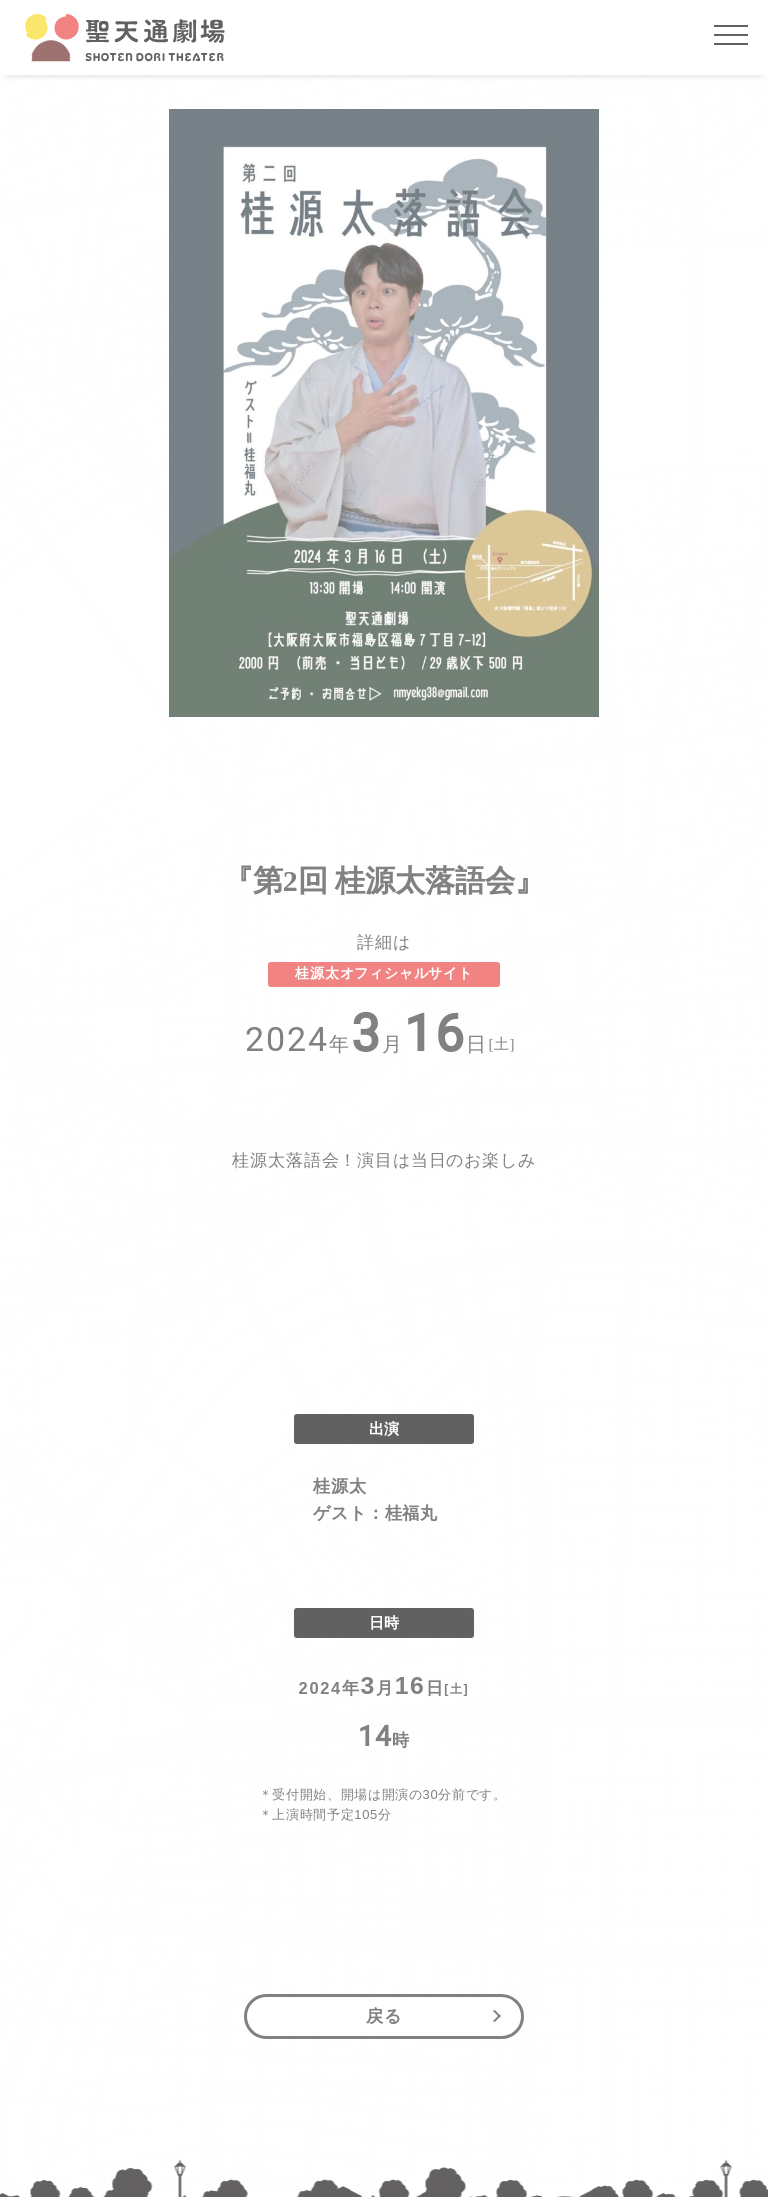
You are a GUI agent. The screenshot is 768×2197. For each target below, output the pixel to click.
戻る (384, 2016)
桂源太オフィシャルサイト (384, 973)
